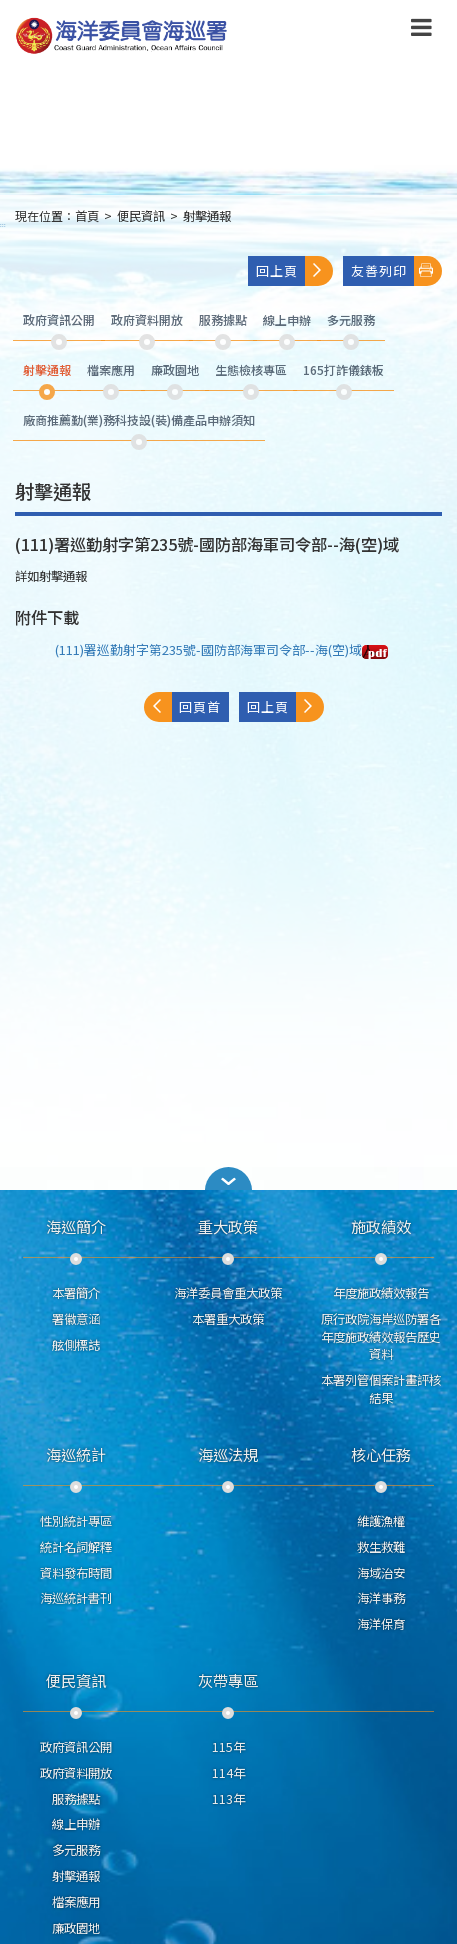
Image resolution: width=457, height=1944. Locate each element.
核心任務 (381, 1454)
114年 (228, 1773)
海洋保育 (381, 1624)
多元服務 (76, 1850)
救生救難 (381, 1547)
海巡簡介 (76, 1226)
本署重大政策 (228, 1319)
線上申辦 (76, 1824)
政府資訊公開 (76, 1747)
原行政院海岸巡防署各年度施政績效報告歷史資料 (381, 1337)
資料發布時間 (76, 1573)
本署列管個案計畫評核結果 (381, 1389)
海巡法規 (228, 1454)
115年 (228, 1747)
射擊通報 (207, 216)
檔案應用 (76, 1902)
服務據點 (76, 1799)
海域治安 (381, 1573)
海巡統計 (76, 1454)
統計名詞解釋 (76, 1547)
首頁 (87, 216)
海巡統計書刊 (76, 1598)
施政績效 (381, 1226)
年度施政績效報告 (381, 1293)
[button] (229, 1178)
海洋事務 (381, 1598)
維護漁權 (381, 1521)
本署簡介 (76, 1293)
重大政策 (228, 1226)
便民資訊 (141, 216)
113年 (228, 1799)
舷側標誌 (76, 1345)
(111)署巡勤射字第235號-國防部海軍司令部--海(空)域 (221, 649)
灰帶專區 (228, 1680)
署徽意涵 (76, 1319)
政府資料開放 (76, 1773)
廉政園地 (76, 1928)
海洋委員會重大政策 (228, 1293)
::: (3, 224)
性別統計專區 (76, 1521)
